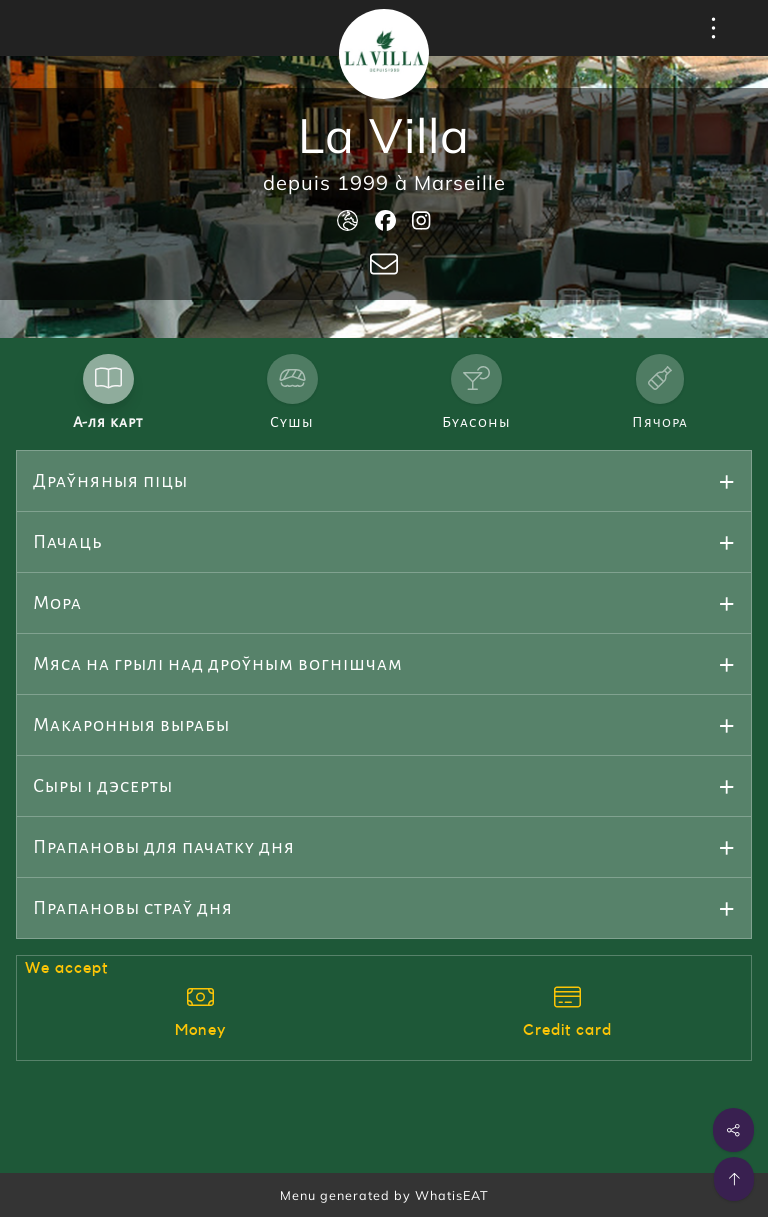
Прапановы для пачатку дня (164, 847)
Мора (57, 603)
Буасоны (476, 422)
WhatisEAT (452, 1195)
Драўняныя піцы (110, 481)
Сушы (292, 422)
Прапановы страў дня (133, 908)
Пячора (660, 422)
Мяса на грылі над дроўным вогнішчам (218, 664)
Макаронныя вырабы (131, 725)
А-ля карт (108, 422)
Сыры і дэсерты (103, 786)
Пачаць (68, 542)
